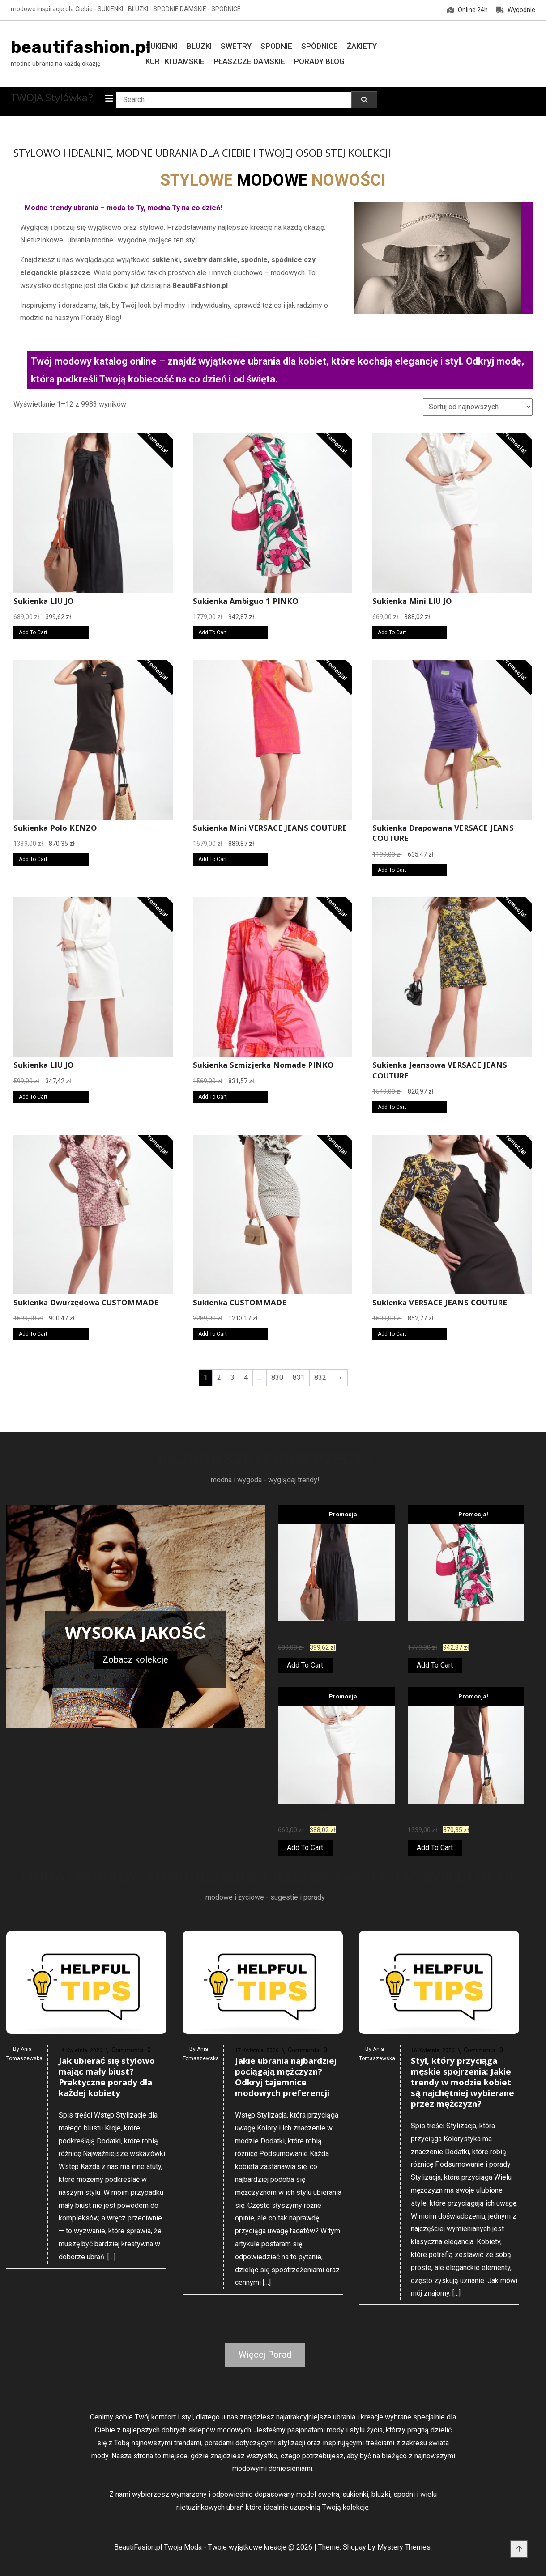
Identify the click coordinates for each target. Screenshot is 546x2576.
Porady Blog (319, 61)
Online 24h (467, 9)
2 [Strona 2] (219, 1377)
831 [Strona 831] (299, 1377)
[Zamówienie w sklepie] (478, 407)
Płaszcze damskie (249, 61)
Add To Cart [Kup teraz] (33, 632)
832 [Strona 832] (320, 1377)
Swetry (236, 46)
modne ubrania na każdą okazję (55, 63)
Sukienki (161, 46)
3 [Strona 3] (232, 1377)
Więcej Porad (265, 2354)
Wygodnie (515, 9)
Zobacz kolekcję (135, 1659)
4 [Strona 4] (246, 1377)
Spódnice (319, 46)
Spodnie (276, 46)
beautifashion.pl (81, 47)
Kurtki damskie (175, 61)
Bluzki (199, 46)
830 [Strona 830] (277, 1377)
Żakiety (362, 46)
